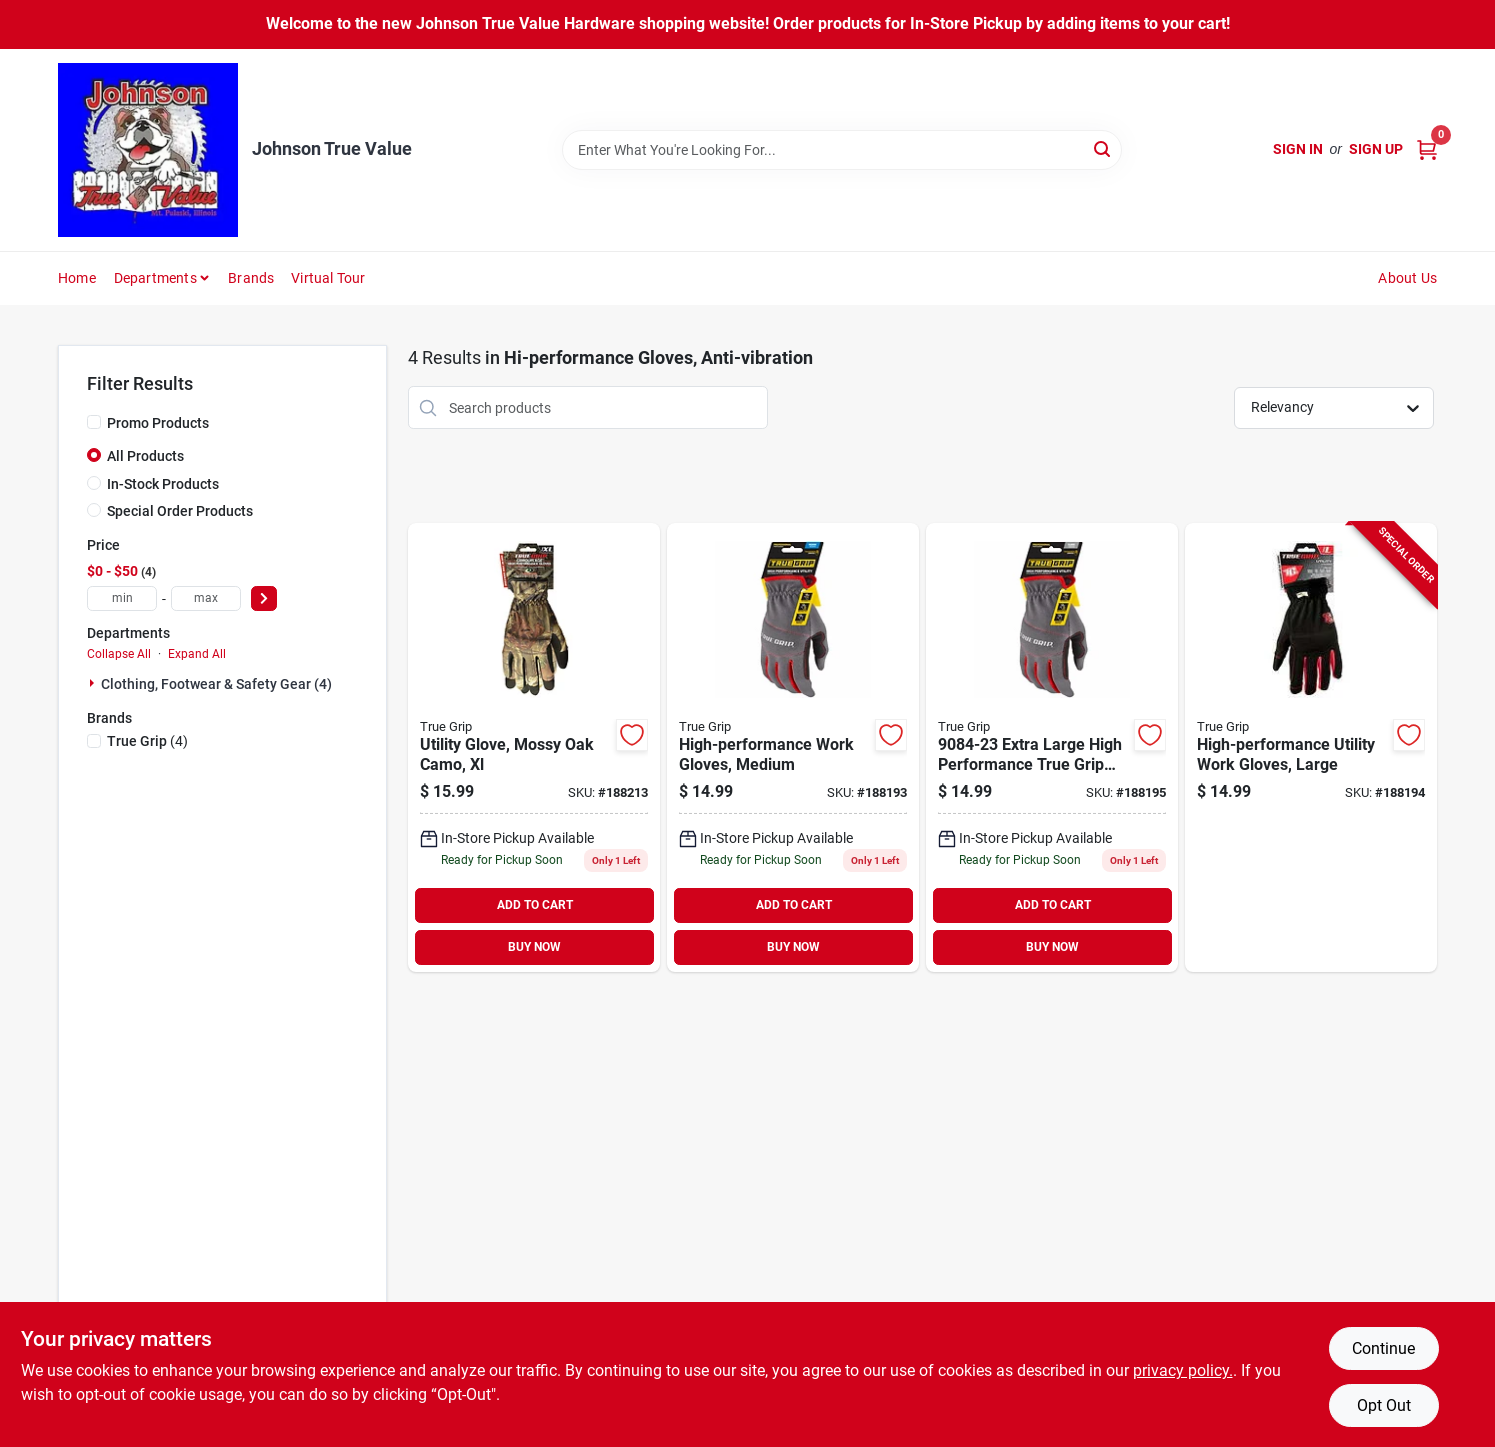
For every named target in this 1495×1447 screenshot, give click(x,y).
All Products (145, 456)
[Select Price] (264, 598)
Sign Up (1376, 149)
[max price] (206, 598)
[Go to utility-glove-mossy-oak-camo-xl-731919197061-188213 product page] (534, 747)
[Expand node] (94, 683)
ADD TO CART (535, 905)
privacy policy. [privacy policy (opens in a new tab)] (1183, 1370)
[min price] (122, 598)
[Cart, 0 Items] (1427, 149)
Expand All (197, 654)
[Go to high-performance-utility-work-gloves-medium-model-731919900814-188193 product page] (793, 747)
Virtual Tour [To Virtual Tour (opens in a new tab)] (328, 278)
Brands (251, 278)
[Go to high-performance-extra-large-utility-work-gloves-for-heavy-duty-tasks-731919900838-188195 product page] (1052, 747)
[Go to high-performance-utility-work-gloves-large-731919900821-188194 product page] (1311, 747)
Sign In (1298, 149)
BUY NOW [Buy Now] (534, 947)
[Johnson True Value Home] (148, 150)
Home (77, 278)
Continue (1383, 1348)
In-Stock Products (163, 484)
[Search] (1103, 148)
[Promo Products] (94, 422)
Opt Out (1384, 1405)
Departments (155, 278)
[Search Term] (842, 150)
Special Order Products (180, 511)
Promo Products (158, 423)
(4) (147, 741)
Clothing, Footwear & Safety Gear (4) (216, 684)
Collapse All (119, 654)
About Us (1407, 278)
